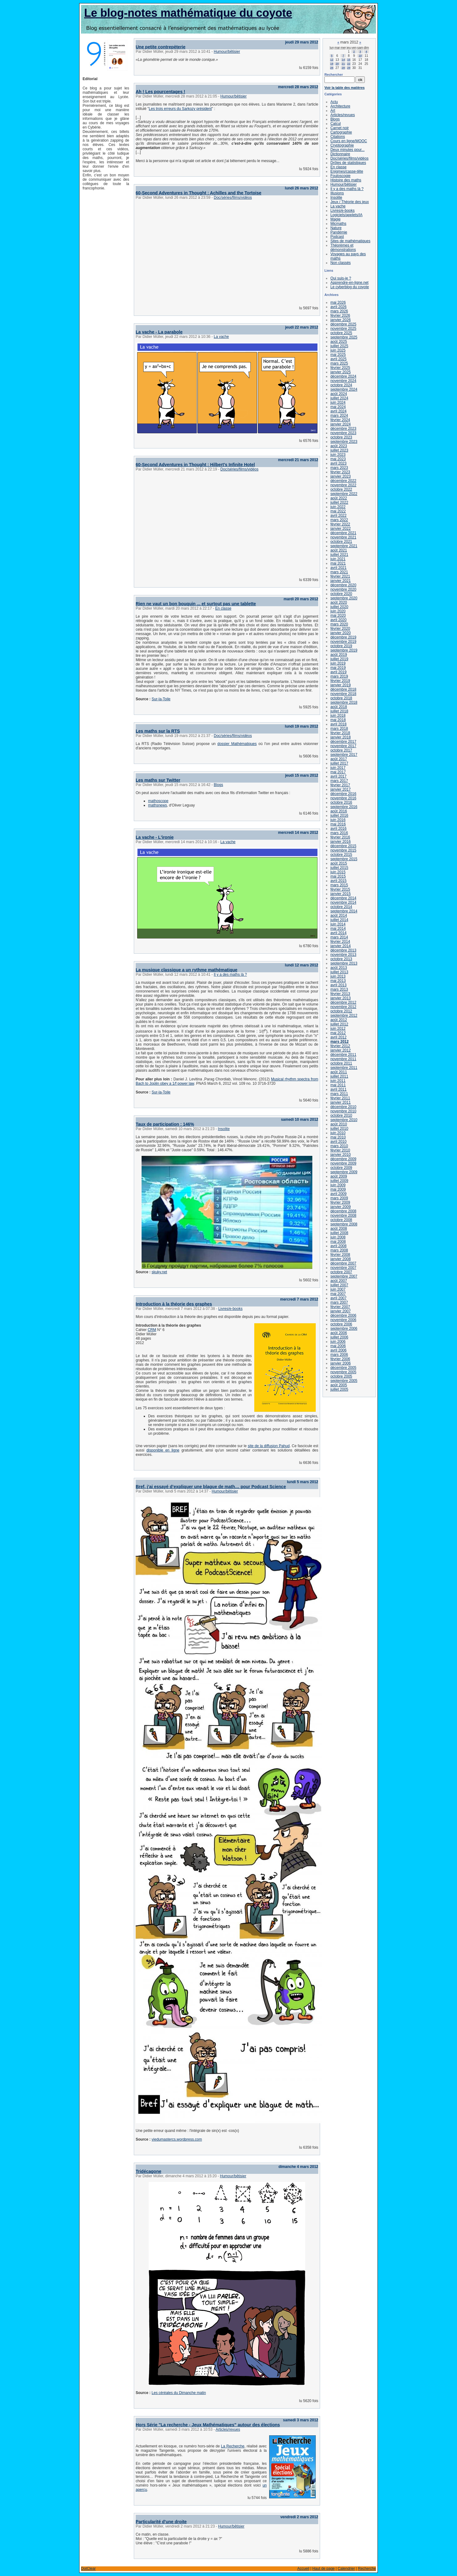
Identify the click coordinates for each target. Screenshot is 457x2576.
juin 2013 (338, 976)
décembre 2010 (343, 1107)
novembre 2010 (343, 1111)
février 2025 (340, 368)
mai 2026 (338, 302)
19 (331, 63)
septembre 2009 (343, 1172)
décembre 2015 (343, 846)
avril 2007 (338, 1298)
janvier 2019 (340, 685)
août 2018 (338, 707)
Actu (334, 102)
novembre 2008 (343, 1215)
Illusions (337, 193)
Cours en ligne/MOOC (348, 141)
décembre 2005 (343, 1367)
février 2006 (340, 1359)
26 (331, 67)
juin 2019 (338, 663)
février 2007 (340, 1307)
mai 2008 (338, 1241)
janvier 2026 (340, 320)
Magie (335, 219)
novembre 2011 (343, 1059)
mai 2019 (338, 668)
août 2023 (338, 446)
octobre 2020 (341, 594)
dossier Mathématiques (236, 744)
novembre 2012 (343, 1007)
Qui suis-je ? (340, 278)
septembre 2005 (343, 1381)
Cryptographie (342, 145)
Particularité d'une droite (161, 2521)
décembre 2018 (343, 689)
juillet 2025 (339, 346)
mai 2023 (338, 459)
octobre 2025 (341, 333)
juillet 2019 (339, 659)
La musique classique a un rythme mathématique (187, 969)
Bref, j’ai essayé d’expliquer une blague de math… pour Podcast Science (211, 1486)
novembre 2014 (343, 902)
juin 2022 (338, 507)
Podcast (337, 236)
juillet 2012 (339, 1024)
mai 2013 (338, 981)
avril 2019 (338, 672)
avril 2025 (338, 359)
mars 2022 (339, 520)
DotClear (88, 2568)
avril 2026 (338, 307)
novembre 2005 (343, 1372)
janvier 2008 (340, 1259)
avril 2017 (338, 776)
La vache (221, 336)
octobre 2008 (341, 1220)
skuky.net (159, 1272)
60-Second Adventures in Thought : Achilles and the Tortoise (198, 192)
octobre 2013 (341, 959)
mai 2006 (338, 1346)
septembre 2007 (343, 1276)
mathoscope (158, 801)
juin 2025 (338, 350)
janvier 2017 (340, 789)
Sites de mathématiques (350, 241)
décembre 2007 (343, 1263)
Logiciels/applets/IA (346, 215)
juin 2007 (338, 1289)
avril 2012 (338, 1037)
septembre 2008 (343, 1224)
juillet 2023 (339, 450)
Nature (336, 228)
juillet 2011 (339, 1076)
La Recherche (232, 2446)
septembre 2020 (343, 598)
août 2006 (338, 1333)
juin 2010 (338, 1133)
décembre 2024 (343, 376)
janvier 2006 (340, 1363)
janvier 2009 (340, 1207)
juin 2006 (338, 1341)
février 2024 (340, 420)
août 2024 (338, 394)
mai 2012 (338, 1033)
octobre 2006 (341, 1324)
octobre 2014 (341, 907)
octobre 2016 (341, 802)
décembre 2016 (343, 794)
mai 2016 (338, 824)
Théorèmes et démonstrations (343, 247)
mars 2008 (339, 1250)
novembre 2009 (343, 1163)
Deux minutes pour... (347, 150)
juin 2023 (338, 454)
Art (332, 110)
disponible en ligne (163, 1450)
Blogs (218, 785)
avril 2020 (338, 620)
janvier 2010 (340, 1154)
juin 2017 (338, 768)
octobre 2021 (341, 541)
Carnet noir (339, 128)
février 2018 (340, 733)
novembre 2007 (343, 1267)
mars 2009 (339, 1198)
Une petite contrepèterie (160, 46)
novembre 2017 (343, 746)
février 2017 (340, 785)
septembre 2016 (343, 807)
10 (360, 55)
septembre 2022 (343, 494)
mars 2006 (339, 1354)
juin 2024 (338, 402)
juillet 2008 (339, 1233)
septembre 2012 (343, 1015)
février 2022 (340, 524)
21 (343, 63)
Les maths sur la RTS (158, 731)
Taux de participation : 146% (165, 1124)
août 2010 (338, 1124)
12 (331, 59)
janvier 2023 (340, 476)
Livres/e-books (230, 1308)
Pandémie (338, 232)
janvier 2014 (340, 946)
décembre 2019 (343, 637)
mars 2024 (339, 415)
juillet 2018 (339, 711)
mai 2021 (338, 563)
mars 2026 (339, 311)
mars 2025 (339, 363)
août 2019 (338, 654)
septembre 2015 (343, 859)
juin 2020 (338, 611)
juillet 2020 (339, 607)
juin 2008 (338, 1237)
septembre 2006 (343, 1328)
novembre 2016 (343, 798)
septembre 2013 (343, 963)
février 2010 (340, 1150)
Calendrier (346, 2568)
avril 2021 (338, 568)
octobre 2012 (341, 1011)
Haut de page (323, 2568)
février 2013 (340, 994)
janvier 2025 (340, 372)
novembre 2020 (343, 589)
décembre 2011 (343, 1054)
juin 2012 (338, 1028)
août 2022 (338, 498)
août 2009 (338, 1176)
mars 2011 (339, 1094)
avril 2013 (338, 985)
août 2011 (338, 1072)
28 (343, 67)
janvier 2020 (340, 633)
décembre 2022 (343, 481)
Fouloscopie (340, 176)
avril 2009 (338, 1194)
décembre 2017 (343, 741)
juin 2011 (338, 1081)
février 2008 (340, 1254)
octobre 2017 (341, 750)
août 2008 (338, 1228)
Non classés (340, 263)
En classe (223, 608)
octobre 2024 (341, 385)
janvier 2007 (340, 1311)
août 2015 (338, 863)
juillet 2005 (339, 1389)
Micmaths (338, 223)
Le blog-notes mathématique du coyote (188, 13)
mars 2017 (339, 781)
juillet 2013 (339, 972)
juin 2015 (338, 872)
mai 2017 (338, 772)
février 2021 (340, 576)
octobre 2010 (341, 1115)
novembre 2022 (343, 485)
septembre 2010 (343, 1120)
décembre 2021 (343, 533)
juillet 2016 (339, 815)
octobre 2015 (341, 854)
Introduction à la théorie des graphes (174, 1304)
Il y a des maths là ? (230, 974)
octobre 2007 (341, 1272)
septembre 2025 (343, 337)
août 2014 (338, 915)
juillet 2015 (339, 867)
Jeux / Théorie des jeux (349, 202)
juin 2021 (338, 559)
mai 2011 (338, 1085)
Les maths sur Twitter (158, 780)
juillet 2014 (339, 920)
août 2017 (338, 759)
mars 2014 (339, 937)
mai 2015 (338, 876)
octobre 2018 (341, 698)
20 (337, 63)
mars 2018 (339, 728)
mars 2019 (339, 676)
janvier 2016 (340, 841)
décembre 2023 (343, 428)
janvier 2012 (340, 1050)
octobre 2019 (341, 646)
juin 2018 (338, 715)
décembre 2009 (343, 1159)
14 (343, 59)
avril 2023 (338, 463)
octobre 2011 (341, 1063)
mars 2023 (339, 468)
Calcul (335, 123)
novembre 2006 (343, 1320)
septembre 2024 (343, 389)
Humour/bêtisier (227, 51)
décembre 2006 (343, 1315)
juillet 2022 (339, 502)
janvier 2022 (340, 528)
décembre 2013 (343, 950)
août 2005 (338, 1385)
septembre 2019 (343, 650)
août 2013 (338, 967)
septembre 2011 (343, 1067)
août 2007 (338, 1281)
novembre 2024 (343, 381)
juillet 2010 (339, 1128)
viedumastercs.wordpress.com (177, 2139)
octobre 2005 (341, 1376)
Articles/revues (227, 2429)
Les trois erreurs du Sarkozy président (180, 109)
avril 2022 (338, 515)
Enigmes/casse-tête (346, 171)
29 (348, 67)
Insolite (224, 1129)
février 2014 (340, 941)
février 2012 (340, 1046)
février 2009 (340, 1202)
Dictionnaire (340, 154)
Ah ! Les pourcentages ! (160, 91)
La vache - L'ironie (155, 837)
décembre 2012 (343, 1002)
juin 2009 (338, 1185)
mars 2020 (339, 624)
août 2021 (338, 550)
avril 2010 (338, 1141)
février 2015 (340, 889)
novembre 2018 (343, 694)
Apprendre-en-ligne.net (349, 282)
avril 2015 (338, 881)
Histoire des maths (345, 180)
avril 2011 (338, 1089)
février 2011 (340, 1098)
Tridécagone (148, 2171)
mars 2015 (339, 885)
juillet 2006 (339, 1337)
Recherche (367, 2568)
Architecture (340, 106)
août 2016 (338, 811)
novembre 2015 (343, 850)
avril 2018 (338, 724)
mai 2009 (338, 1189)
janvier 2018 (340, 737)
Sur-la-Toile (161, 699)
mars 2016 (339, 833)
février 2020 (340, 628)
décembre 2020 (343, 585)
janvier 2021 (340, 581)
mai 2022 (338, 511)
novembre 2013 (343, 954)
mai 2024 (338, 407)
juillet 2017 (339, 763)
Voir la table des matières (344, 87)
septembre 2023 (343, 441)
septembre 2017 (343, 754)
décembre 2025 (343, 324)
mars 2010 (339, 1146)
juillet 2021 (339, 554)
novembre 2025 (343, 328)
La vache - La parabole (159, 331)
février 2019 (340, 681)
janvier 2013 (340, 998)
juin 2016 (338, 820)
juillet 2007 (339, 1285)
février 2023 (340, 472)
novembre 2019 (343, 641)
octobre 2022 (341, 489)
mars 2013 (339, 989)
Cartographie (341, 132)
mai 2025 (338, 354)
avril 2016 (338, 828)
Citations (337, 136)
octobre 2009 (341, 1167)
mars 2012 (339, 1041)
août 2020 (338, 602)
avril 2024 (338, 411)
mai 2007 (338, 1294)
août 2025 (338, 341)
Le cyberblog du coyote (349, 287)
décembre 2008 (343, 1211)
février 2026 (340, 315)
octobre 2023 (341, 437)
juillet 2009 (339, 1181)
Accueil (303, 2568)
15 (348, 59)
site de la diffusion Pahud (269, 1446)
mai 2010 (338, 1137)
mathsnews (157, 805)
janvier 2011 (340, 1102)
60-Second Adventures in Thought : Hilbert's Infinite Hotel (195, 464)
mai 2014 (338, 928)
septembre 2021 (343, 546)
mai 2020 (338, 615)
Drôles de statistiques (348, 163)
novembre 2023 (343, 433)
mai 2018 (338, 720)
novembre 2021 (343, 537)
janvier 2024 (340, 424)
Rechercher (333, 74)
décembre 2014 (343, 898)
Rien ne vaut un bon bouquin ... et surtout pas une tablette (196, 603)
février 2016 (340, 837)
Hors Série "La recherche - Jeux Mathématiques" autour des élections (208, 2424)
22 (348, 63)
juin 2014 (338, 924)
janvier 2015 (340, 894)
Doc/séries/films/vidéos (233, 197)
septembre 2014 (343, 911)
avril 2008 (338, 1246)
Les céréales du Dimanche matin (179, 2393)
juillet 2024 (339, 398)
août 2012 (338, 1020)
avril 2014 (338, 933)
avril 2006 (338, 1350)
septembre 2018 (343, 702)
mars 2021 (339, 572)
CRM (152, 1330)
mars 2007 (339, 1302)
